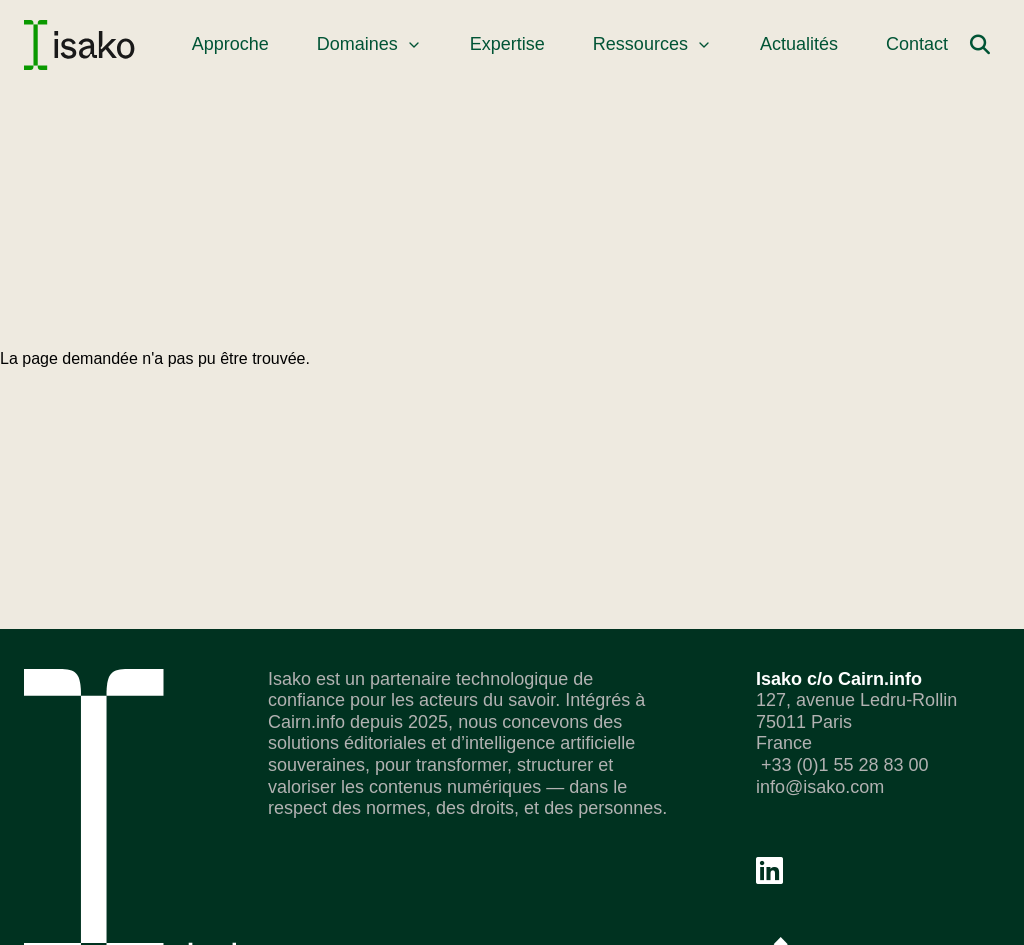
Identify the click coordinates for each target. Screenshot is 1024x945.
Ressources (652, 44)
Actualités (799, 44)
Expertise (507, 44)
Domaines (369, 44)
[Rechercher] (980, 45)
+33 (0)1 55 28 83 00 (842, 765)
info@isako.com (820, 787)
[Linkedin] (769, 870)
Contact (917, 44)
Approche (230, 44)
